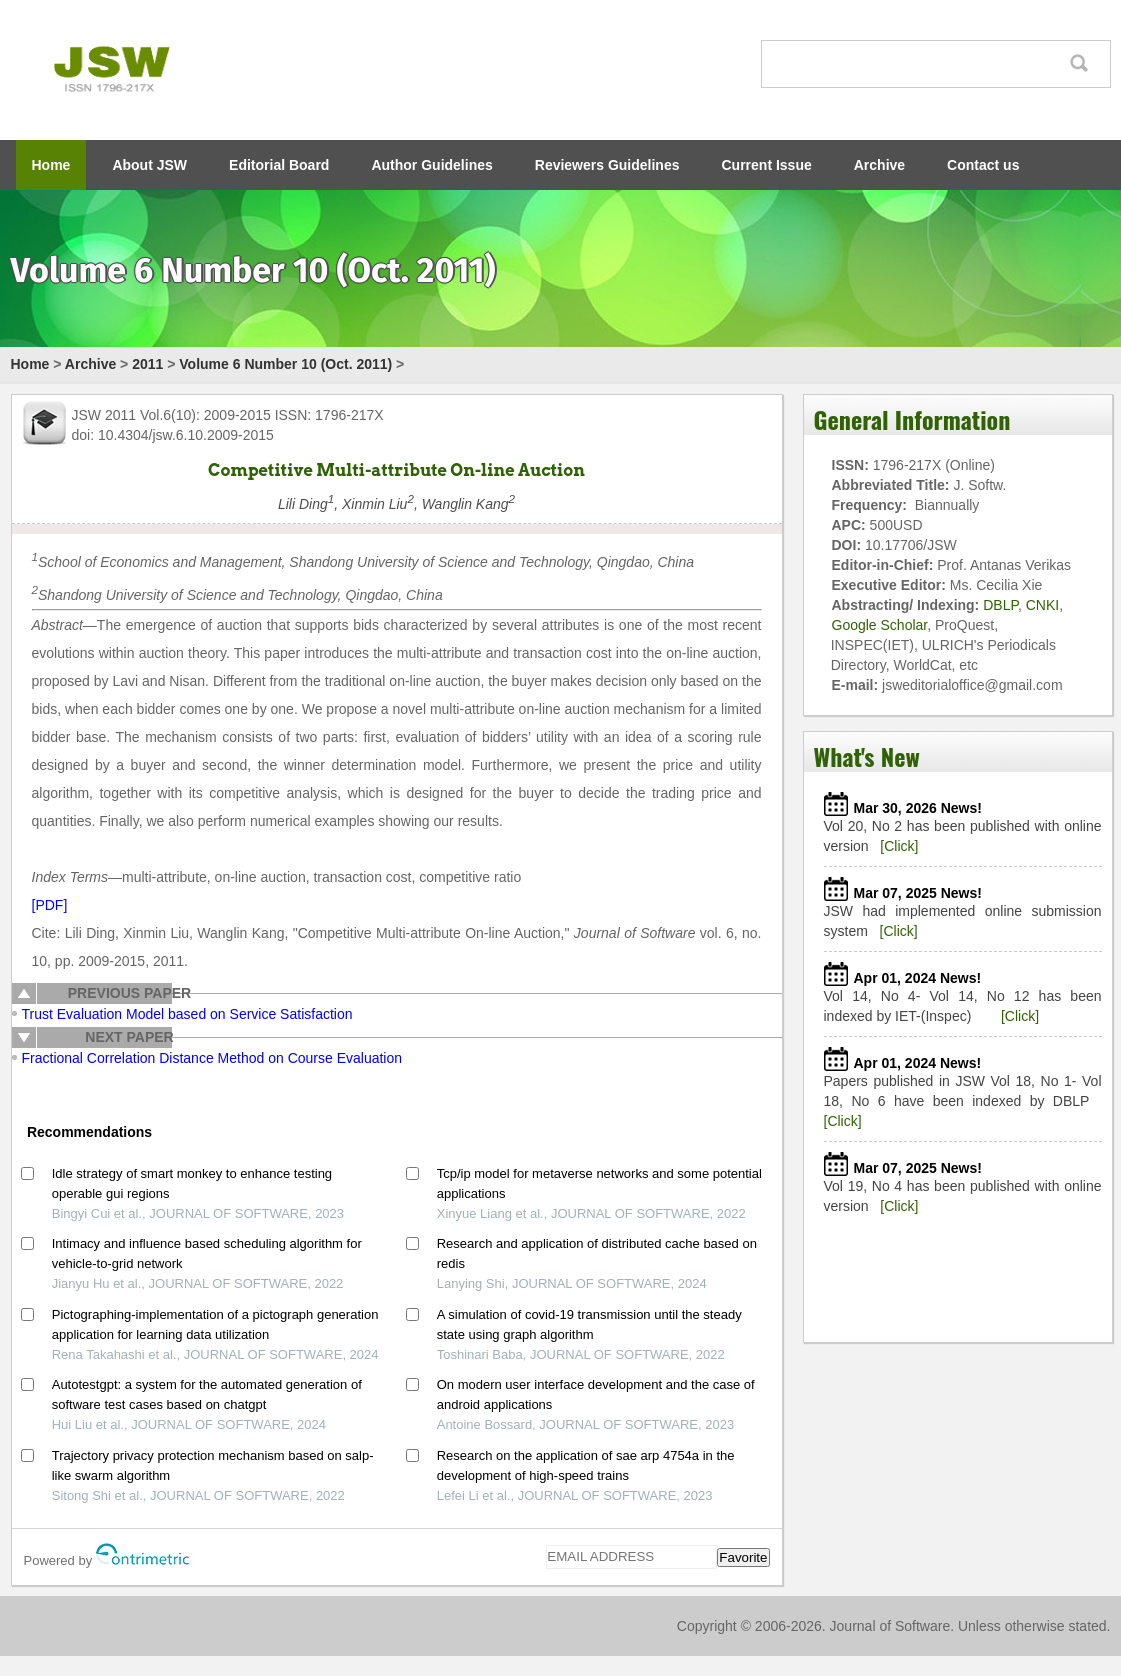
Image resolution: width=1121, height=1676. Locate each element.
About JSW (149, 165)
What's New (867, 756)
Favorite (743, 1557)
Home (51, 165)
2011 (147, 364)
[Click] (899, 846)
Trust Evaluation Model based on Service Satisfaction (187, 1014)
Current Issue (767, 165)
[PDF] (50, 905)
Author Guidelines (431, 165)
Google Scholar (880, 625)
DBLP (1000, 605)
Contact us (983, 165)
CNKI (1042, 605)
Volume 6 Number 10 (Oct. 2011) (285, 364)
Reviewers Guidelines (607, 165)
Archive (879, 165)
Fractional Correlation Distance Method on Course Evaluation (212, 1058)
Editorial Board (279, 165)
